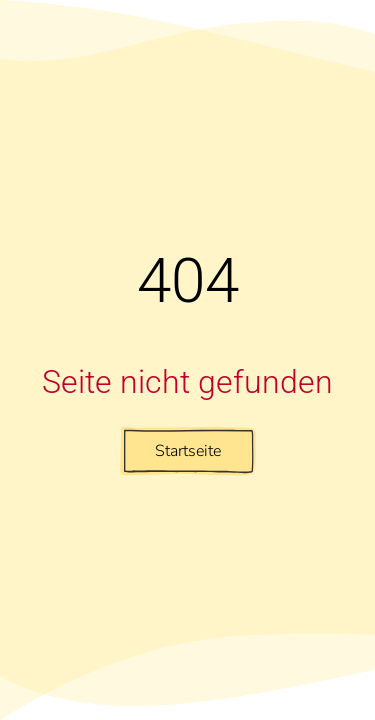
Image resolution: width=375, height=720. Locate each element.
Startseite (188, 451)
